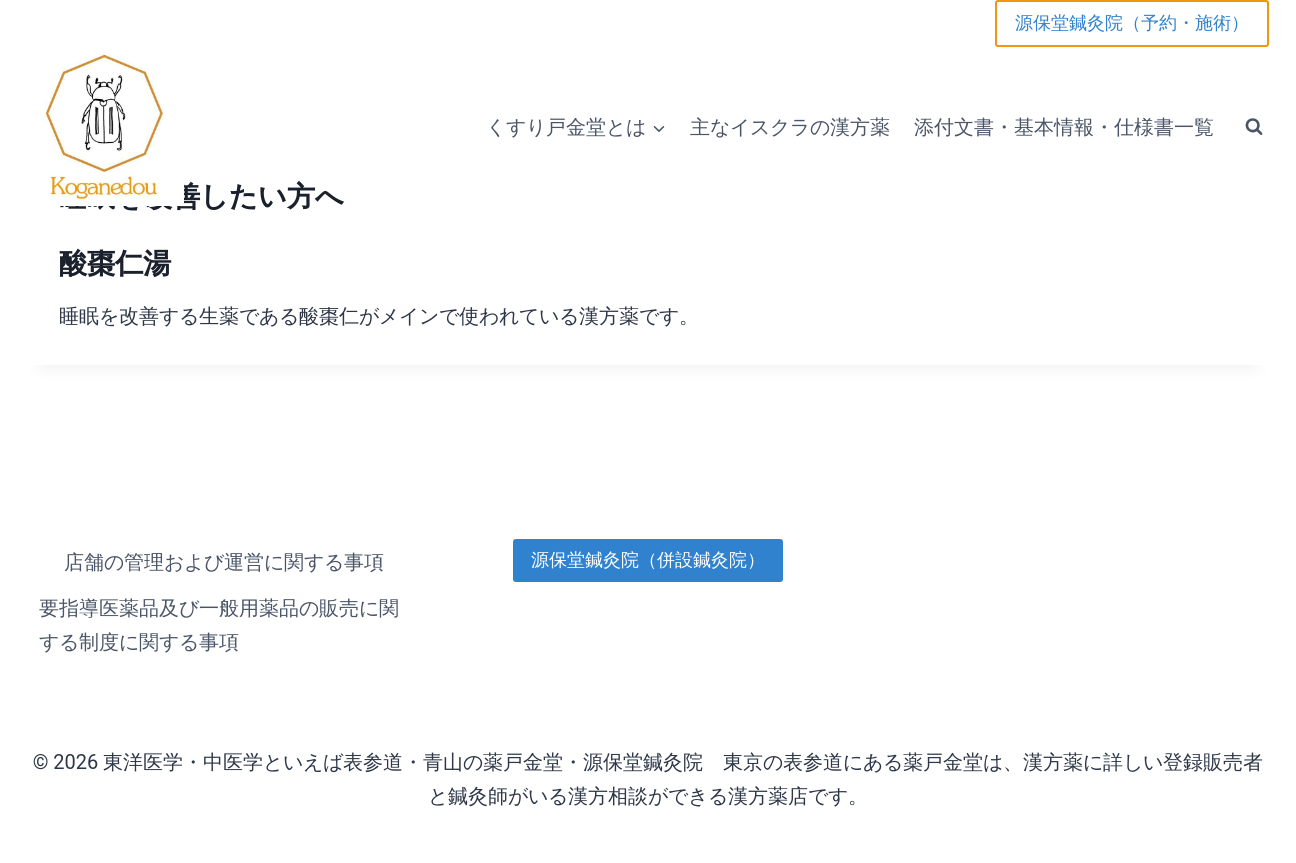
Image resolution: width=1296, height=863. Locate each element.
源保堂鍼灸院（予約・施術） (1132, 22)
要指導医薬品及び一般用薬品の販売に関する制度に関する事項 (219, 625)
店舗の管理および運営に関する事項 (224, 562)
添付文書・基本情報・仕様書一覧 (1064, 127)
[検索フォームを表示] (1254, 127)
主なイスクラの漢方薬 (790, 127)
